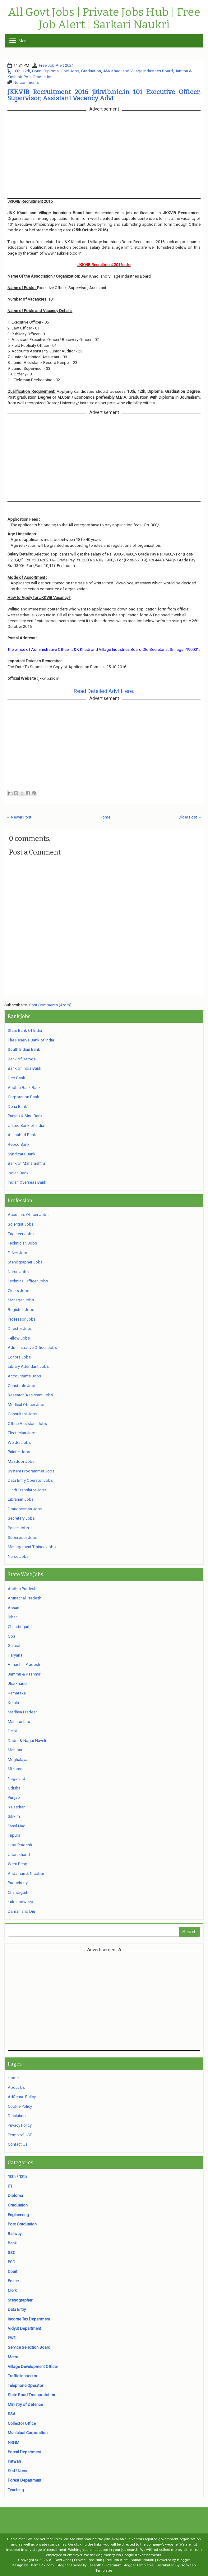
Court (37, 71)
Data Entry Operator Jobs (30, 1480)
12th (26, 71)
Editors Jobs (19, 1357)
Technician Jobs (22, 1243)
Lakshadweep (20, 1901)
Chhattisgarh (19, 1626)
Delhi (12, 1731)
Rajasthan (16, 1807)
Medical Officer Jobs (26, 1404)
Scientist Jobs (21, 1224)
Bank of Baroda (22, 1059)
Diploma (51, 71)
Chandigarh (18, 1892)
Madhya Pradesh (23, 1712)
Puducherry (18, 1882)
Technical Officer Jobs (28, 1281)
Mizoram (16, 1768)
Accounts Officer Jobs (28, 1214)
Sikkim (14, 1816)
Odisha (14, 1788)
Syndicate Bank (21, 1154)
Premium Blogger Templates (130, 2565)
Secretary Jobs (21, 1518)
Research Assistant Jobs (30, 1395)
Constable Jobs (22, 1385)
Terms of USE (20, 2135)
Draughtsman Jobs (25, 1509)
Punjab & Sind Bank (25, 1115)
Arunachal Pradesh (24, 1598)
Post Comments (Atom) (50, 1005)
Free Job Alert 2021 (56, 65)
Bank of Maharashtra (26, 1163)
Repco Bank (19, 1144)
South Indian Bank (24, 1049)
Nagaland (16, 1778)
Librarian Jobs (21, 1499)
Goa (11, 1636)
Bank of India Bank (24, 1068)
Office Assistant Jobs (27, 1423)
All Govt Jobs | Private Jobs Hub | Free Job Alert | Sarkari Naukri (104, 18)
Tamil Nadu (18, 1826)
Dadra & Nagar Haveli (27, 1740)
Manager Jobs (21, 1300)
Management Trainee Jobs (32, 1546)
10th (17, 71)
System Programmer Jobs (31, 1471)
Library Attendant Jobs (28, 1366)
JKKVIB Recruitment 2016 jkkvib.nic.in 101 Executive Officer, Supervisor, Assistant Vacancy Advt (104, 95)
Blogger (183, 2560)
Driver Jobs (18, 1252)
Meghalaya (17, 1759)
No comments (26, 82)
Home (104, 817)
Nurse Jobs (18, 1271)
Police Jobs (18, 1528)
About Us (16, 2087)
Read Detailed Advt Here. (104, 691)
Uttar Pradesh (20, 1845)
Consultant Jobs (22, 1414)
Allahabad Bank (22, 1134)
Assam (14, 1607)
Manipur (15, 1750)
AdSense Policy (22, 2096)
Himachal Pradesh (24, 1664)
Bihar (12, 1617)
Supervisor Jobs (22, 1537)
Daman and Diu (21, 1911)
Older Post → (190, 817)
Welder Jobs (19, 1442)
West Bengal (19, 1864)
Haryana (15, 1655)
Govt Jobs (70, 71)
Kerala (13, 1702)
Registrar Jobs (21, 1309)
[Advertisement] (104, 2000)
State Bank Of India (25, 1030)
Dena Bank (17, 1106)
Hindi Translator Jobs (27, 1490)
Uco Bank (16, 1078)
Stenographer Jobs (25, 1262)
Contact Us (18, 2144)
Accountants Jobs (24, 1376)
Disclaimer (17, 2115)
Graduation (91, 71)
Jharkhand (17, 1683)
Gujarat (14, 1645)
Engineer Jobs (21, 1233)
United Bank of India (26, 1125)
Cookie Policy (20, 2106)
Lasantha (96, 2565)
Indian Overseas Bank (27, 1182)
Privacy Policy (20, 2125)
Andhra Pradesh (22, 1588)
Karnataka (17, 1693)
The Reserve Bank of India (31, 1040)
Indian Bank (18, 1173)
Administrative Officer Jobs (32, 1347)
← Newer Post (18, 817)
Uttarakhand (19, 1854)
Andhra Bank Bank (24, 1087)
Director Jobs (20, 1328)
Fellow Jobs (19, 1338)
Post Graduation (38, 77)
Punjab (14, 1797)
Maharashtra (19, 1721)
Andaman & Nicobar (26, 1873)
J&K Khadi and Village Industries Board (138, 71)
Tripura (14, 1835)
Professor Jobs (22, 1319)
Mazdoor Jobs (21, 1461)
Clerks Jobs (18, 1290)
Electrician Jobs (22, 1433)
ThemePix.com (41, 2565)
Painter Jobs (19, 1451)
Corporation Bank (23, 1097)
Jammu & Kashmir (24, 1674)
